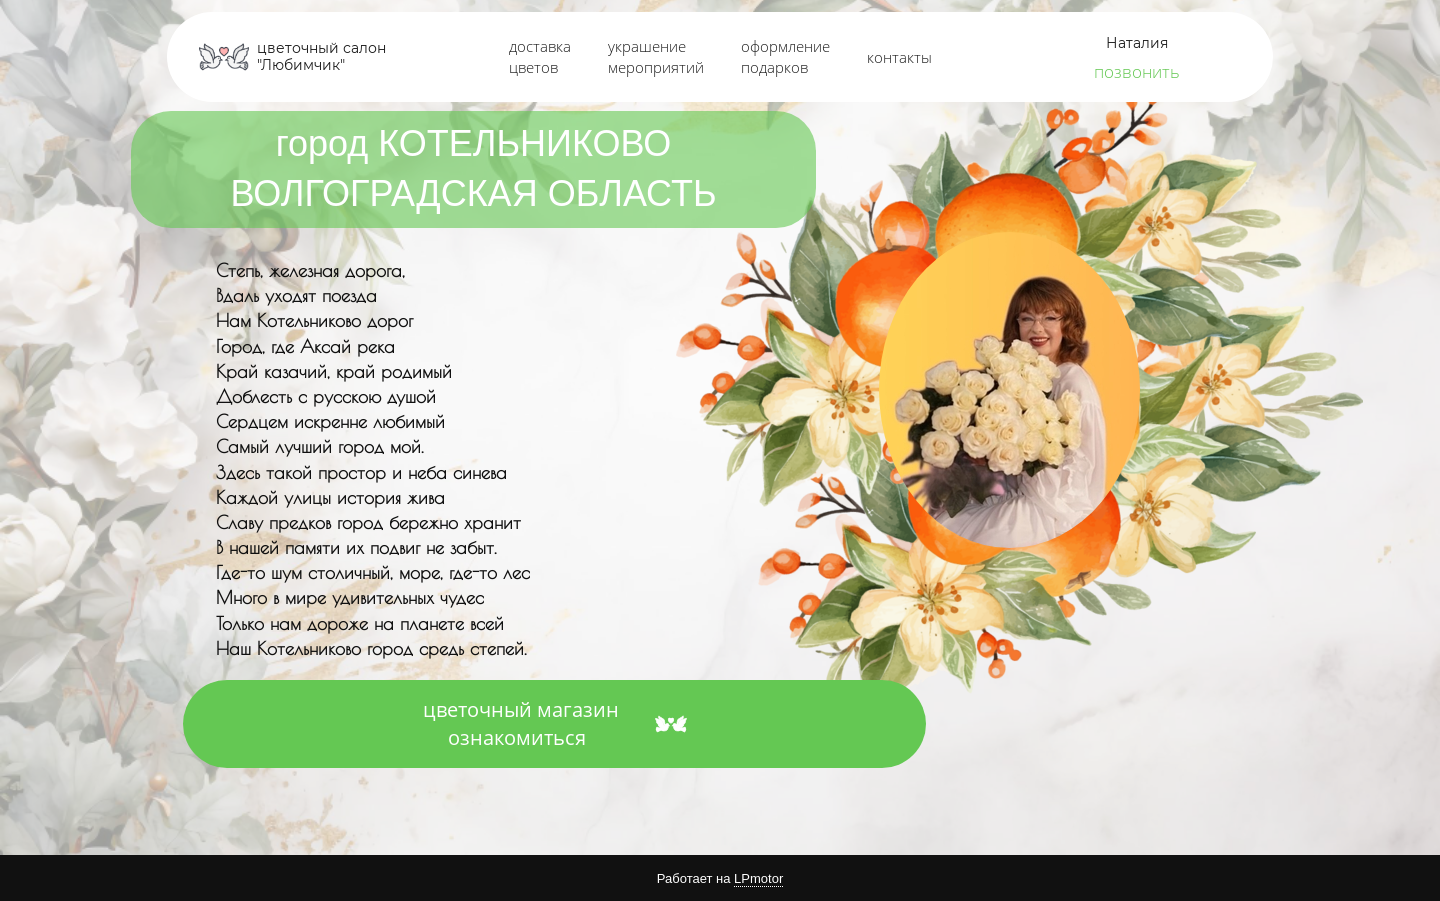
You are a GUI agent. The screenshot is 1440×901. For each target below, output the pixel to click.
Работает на (720, 879)
